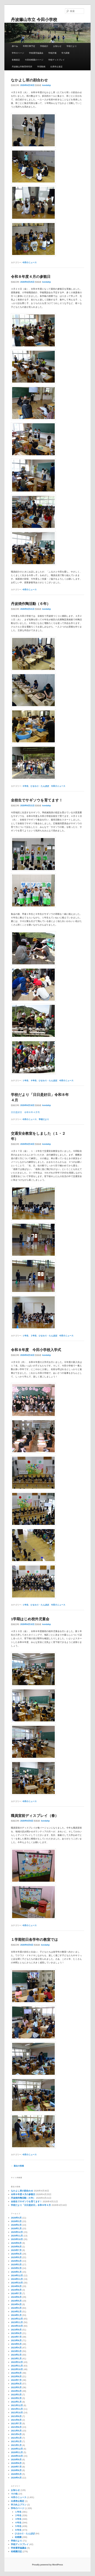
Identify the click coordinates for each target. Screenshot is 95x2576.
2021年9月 (16, 2416)
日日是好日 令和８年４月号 (25, 1112)
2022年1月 (16, 2401)
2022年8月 (16, 2376)
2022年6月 (16, 2383)
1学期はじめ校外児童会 (30, 1619)
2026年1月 (16, 2228)
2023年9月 (16, 2329)
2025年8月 (16, 2246)
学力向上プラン (18, 2504)
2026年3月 (16, 2221)
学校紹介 (44, 46)
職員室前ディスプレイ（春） (35, 1816)
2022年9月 (16, 2373)
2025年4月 (16, 2261)
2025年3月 (16, 2264)
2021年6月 (16, 2427)
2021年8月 (16, 2420)
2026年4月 (16, 2217)
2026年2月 (16, 2225)
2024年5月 (16, 2300)
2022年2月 (16, 2398)
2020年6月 (16, 2470)
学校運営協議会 (36, 53)
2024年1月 (16, 2315)
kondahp (46, 85)
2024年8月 (16, 2290)
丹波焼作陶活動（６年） (30, 604)
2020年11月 (17, 2452)
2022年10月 (17, 2369)
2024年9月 (16, 2286)
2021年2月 (16, 2441)
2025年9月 (16, 2243)
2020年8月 (16, 2463)
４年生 (18, 2522)
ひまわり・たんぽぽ (40, 786)
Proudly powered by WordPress (47, 2565)
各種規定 (16, 60)
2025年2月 (16, 2268)
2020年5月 (16, 2474)
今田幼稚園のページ (34, 60)
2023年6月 (16, 2340)
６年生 (25, 786)
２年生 (34, 1335)
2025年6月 (16, 2254)
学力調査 (65, 53)
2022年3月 (16, 2394)
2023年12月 (17, 2318)
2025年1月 (16, 2272)
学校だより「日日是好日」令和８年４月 (31, 2205)
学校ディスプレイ (56, 60)
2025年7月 (16, 2250)
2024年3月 (16, 2308)
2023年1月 (16, 2358)
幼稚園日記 (16, 2551)
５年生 (18, 2526)
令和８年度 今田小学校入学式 (36, 1350)
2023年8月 (16, 2333)
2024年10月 (17, 2282)
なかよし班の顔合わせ (29, 80)
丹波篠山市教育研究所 (22, 66)
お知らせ (57, 46)
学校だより (72, 46)
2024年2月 (16, 2311)
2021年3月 (16, 2438)
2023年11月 (17, 2322)
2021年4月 (16, 2434)
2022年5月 (16, 2387)
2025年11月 (17, 2235)
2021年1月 (16, 2445)
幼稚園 (18, 2537)
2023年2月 (16, 2355)
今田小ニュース (29, 262)
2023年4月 (16, 2347)
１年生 (25, 1080)
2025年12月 (17, 2232)
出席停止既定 (17, 2501)
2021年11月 (17, 2409)
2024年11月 (17, 2279)
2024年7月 (16, 2293)
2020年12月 (17, 2448)
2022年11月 (17, 2365)
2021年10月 (17, 2412)
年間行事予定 (29, 46)
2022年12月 (17, 2362)
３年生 (18, 2519)
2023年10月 (17, 2326)
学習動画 (41, 66)
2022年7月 (16, 2380)
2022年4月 (16, 2391)
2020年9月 (16, 2459)
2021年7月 (16, 2423)
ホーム (15, 46)
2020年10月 (17, 2456)
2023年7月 (16, 2337)
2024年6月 (16, 2297)
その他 (14, 2493)
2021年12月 (17, 2405)
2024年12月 (17, 2275)
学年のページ (18, 53)
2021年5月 (16, 2430)
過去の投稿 (17, 2166)
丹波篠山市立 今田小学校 (34, 19)
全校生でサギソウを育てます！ (37, 800)
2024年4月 (16, 2304)
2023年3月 (16, 2351)
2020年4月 (16, 2477)
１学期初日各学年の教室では (34, 1939)
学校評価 (52, 53)
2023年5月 (16, 2344)
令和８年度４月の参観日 (30, 277)
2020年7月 (16, 2466)
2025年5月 (16, 2257)
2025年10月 (17, 2239)
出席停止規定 (56, 66)
